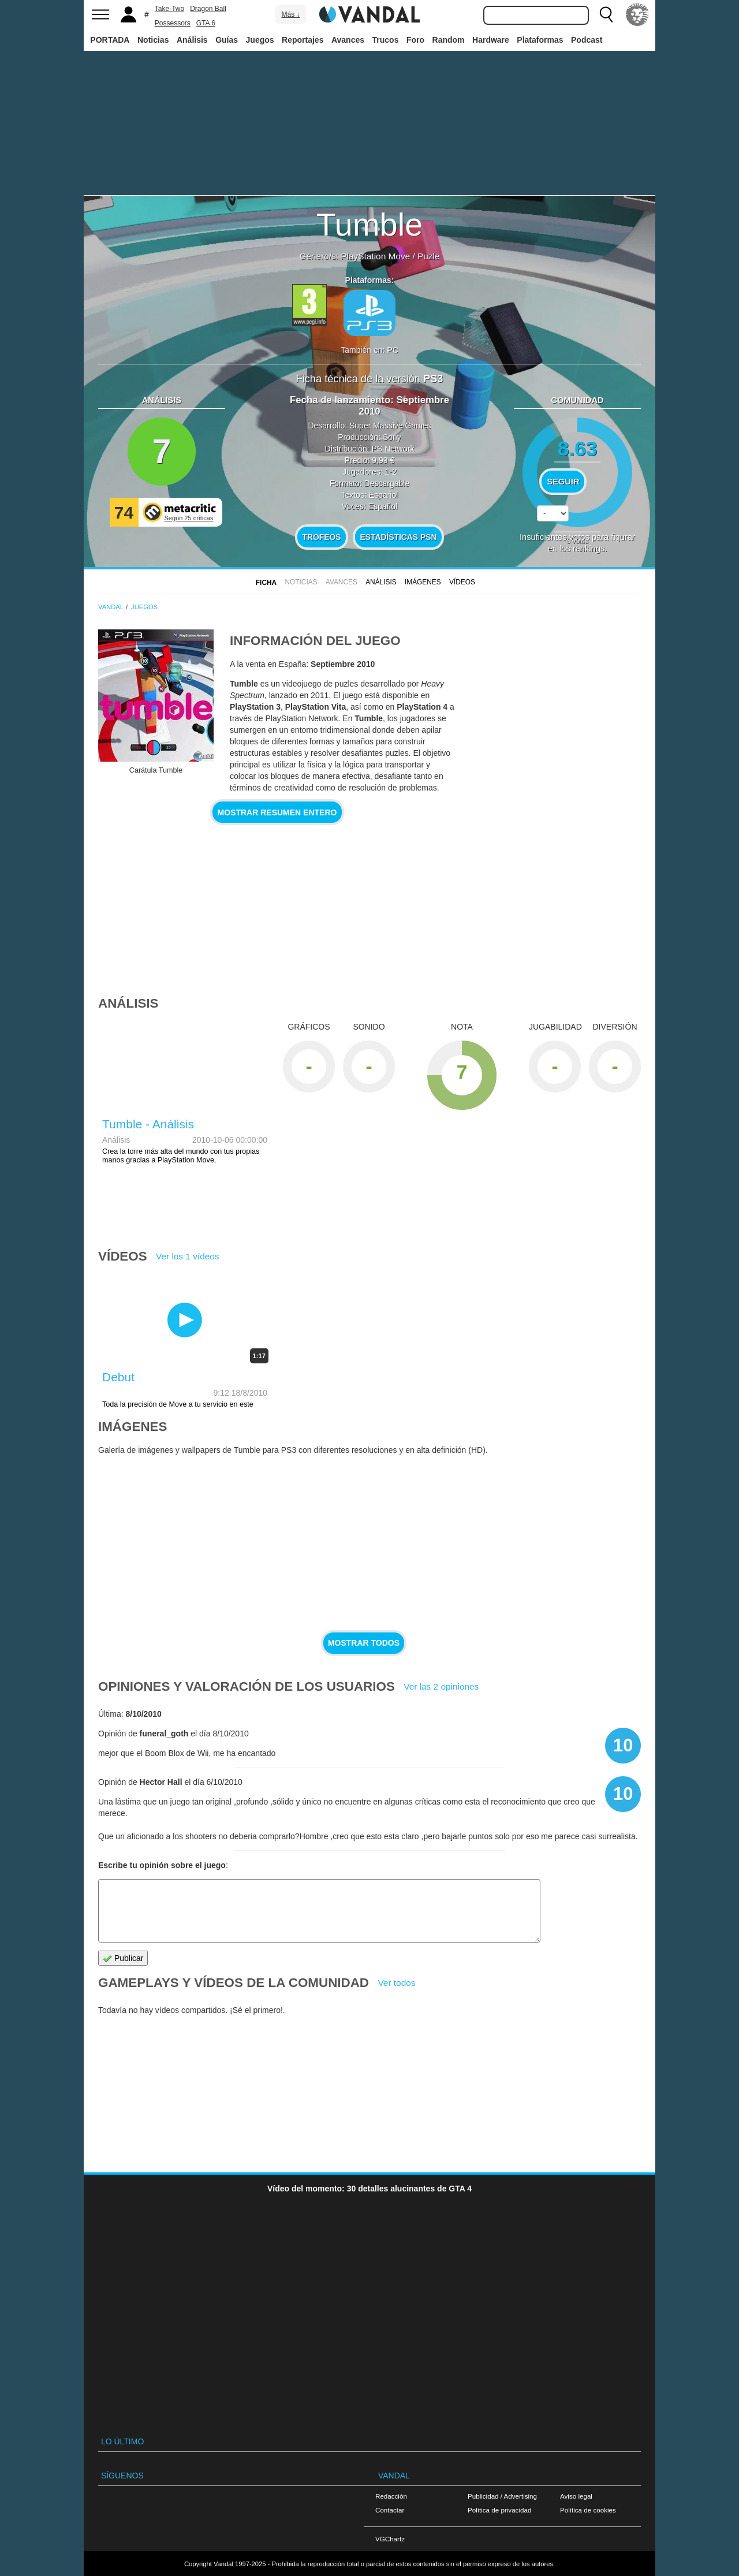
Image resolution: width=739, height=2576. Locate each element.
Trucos (385, 39)
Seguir (563, 481)
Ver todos (396, 1983)
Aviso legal (576, 2496)
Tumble (369, 224)
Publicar (123, 1958)
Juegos (260, 39)
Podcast (586, 39)
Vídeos (462, 582)
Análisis (192, 39)
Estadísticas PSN (398, 537)
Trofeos (322, 537)
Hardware (490, 39)
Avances (347, 39)
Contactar (389, 2510)
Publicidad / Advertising (502, 2496)
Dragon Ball (208, 9)
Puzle (428, 256)
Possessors (173, 23)
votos (577, 541)
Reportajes (302, 39)
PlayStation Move (375, 256)
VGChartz (390, 2539)
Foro (415, 39)
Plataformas (540, 39)
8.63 (578, 448)
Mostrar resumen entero (277, 812)
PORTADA (109, 39)
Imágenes (423, 582)
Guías (226, 39)
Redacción (391, 2496)
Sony (392, 437)
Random (448, 39)
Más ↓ (290, 14)
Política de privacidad (499, 2510)
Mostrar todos (364, 1642)
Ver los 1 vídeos (187, 1256)
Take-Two (169, 9)
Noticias (153, 39)
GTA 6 (205, 23)
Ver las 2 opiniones (441, 1686)
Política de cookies (588, 2510)
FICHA (266, 583)
